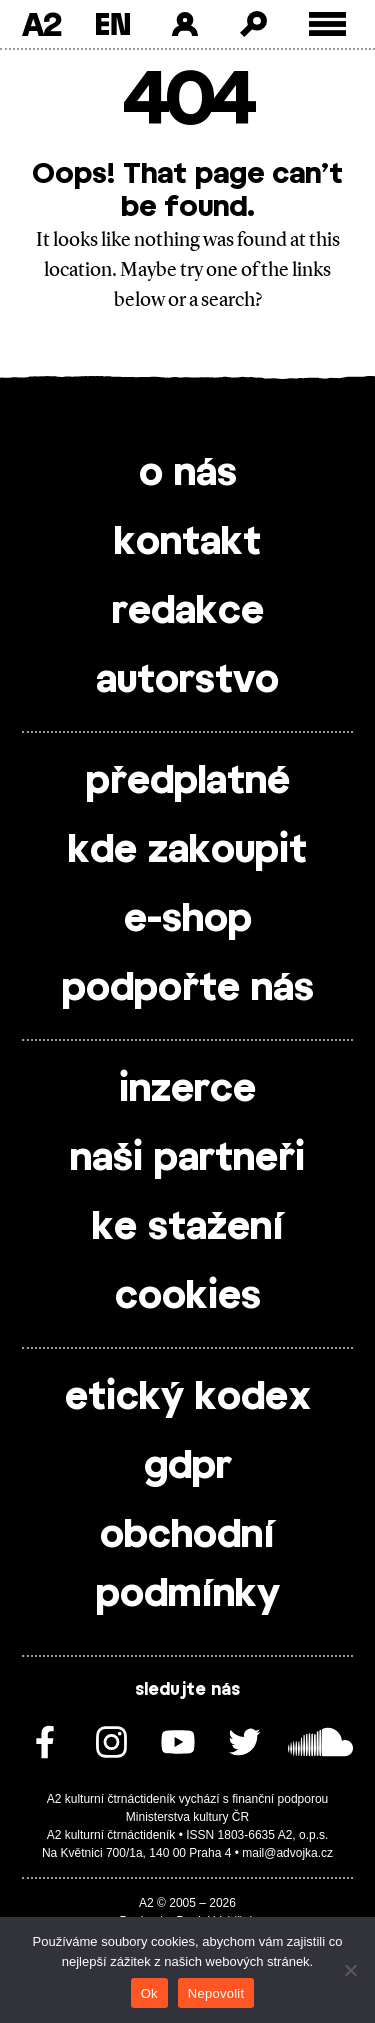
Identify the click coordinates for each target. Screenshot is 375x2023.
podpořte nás (188, 989)
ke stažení (188, 1228)
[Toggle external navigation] (327, 24)
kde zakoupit (187, 851)
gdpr (188, 1467)
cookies (188, 1297)
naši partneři (187, 1159)
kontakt (187, 543)
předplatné (188, 782)
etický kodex (188, 1398)
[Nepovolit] (350, 1970)
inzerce (187, 1090)
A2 (41, 24)
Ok (149, 1993)
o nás (188, 474)
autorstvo (187, 681)
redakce (188, 612)
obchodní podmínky (188, 1565)
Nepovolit (216, 1993)
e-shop (188, 920)
